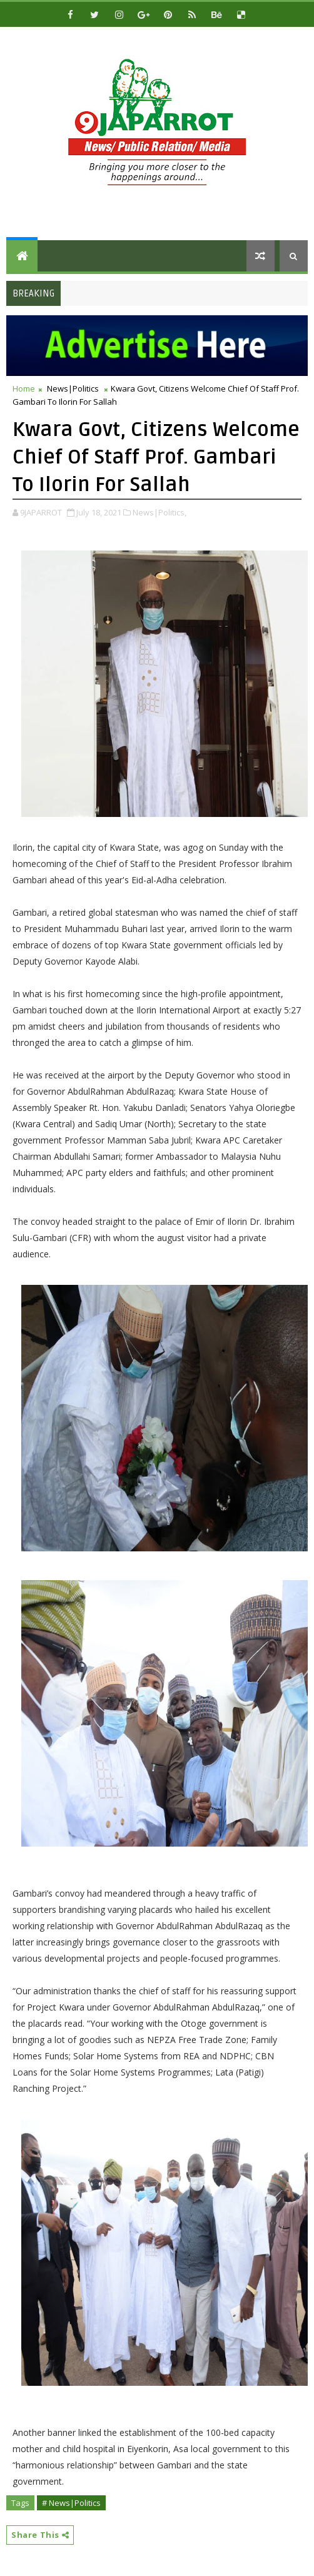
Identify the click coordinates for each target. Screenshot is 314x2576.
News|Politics (73, 388)
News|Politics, (159, 512)
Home (24, 388)
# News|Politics (71, 2502)
